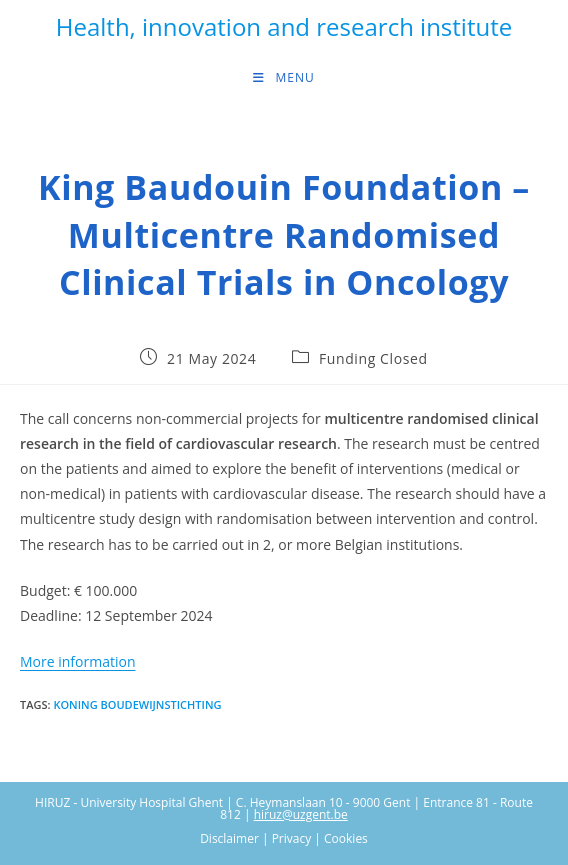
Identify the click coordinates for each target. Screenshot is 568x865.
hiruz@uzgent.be (301, 814)
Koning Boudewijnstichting (137, 704)
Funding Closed (373, 358)
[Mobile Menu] (283, 78)
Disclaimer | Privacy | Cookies (284, 838)
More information (77, 661)
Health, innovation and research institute (284, 26)
